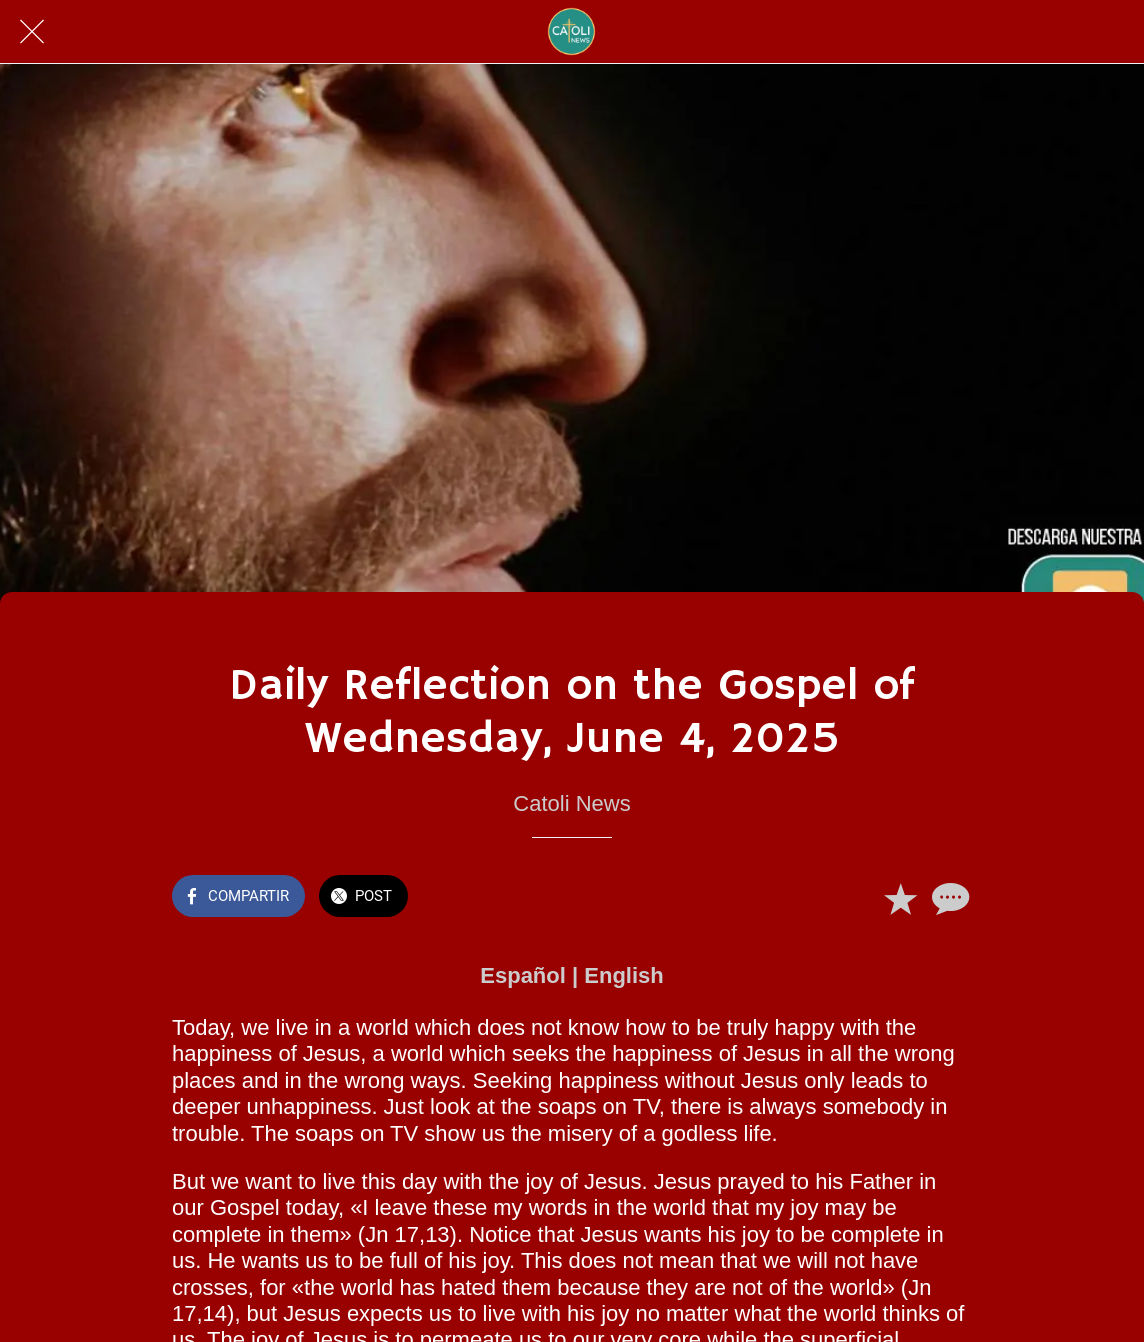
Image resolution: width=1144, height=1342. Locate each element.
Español (523, 975)
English (623, 975)
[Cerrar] (32, 32)
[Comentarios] (948, 898)
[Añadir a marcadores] (900, 898)
